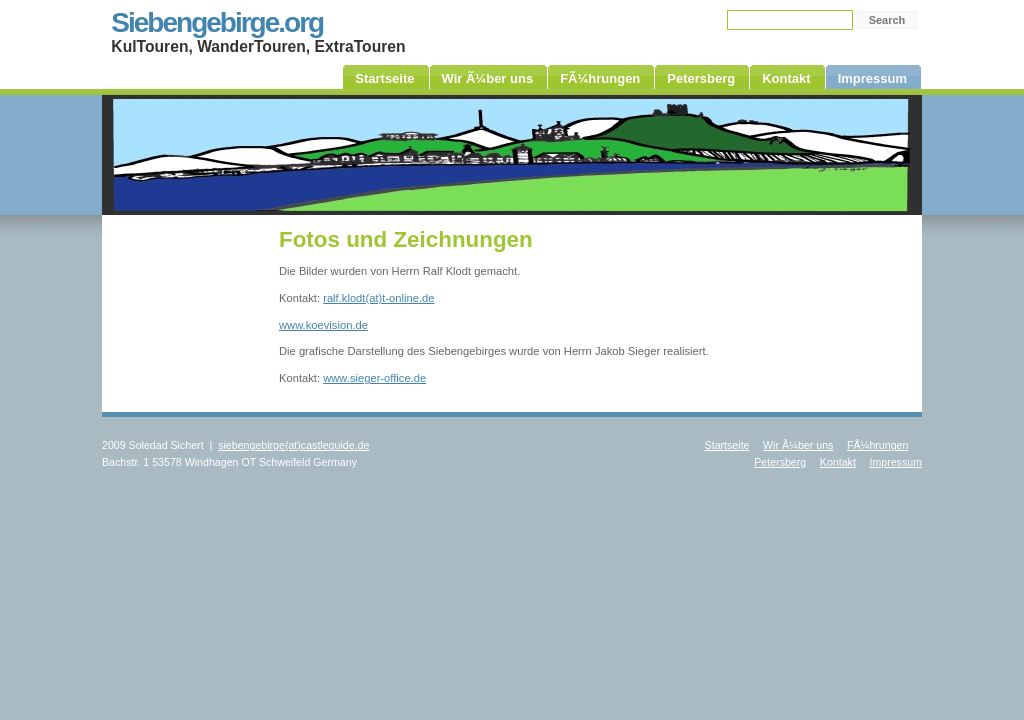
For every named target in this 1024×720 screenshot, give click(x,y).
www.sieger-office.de (374, 378)
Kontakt (838, 462)
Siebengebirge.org (217, 22)
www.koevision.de (323, 325)
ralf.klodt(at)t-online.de (378, 298)
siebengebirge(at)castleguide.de (293, 445)
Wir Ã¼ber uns (798, 445)
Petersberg (780, 462)
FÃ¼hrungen (877, 445)
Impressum (895, 462)
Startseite (727, 445)
